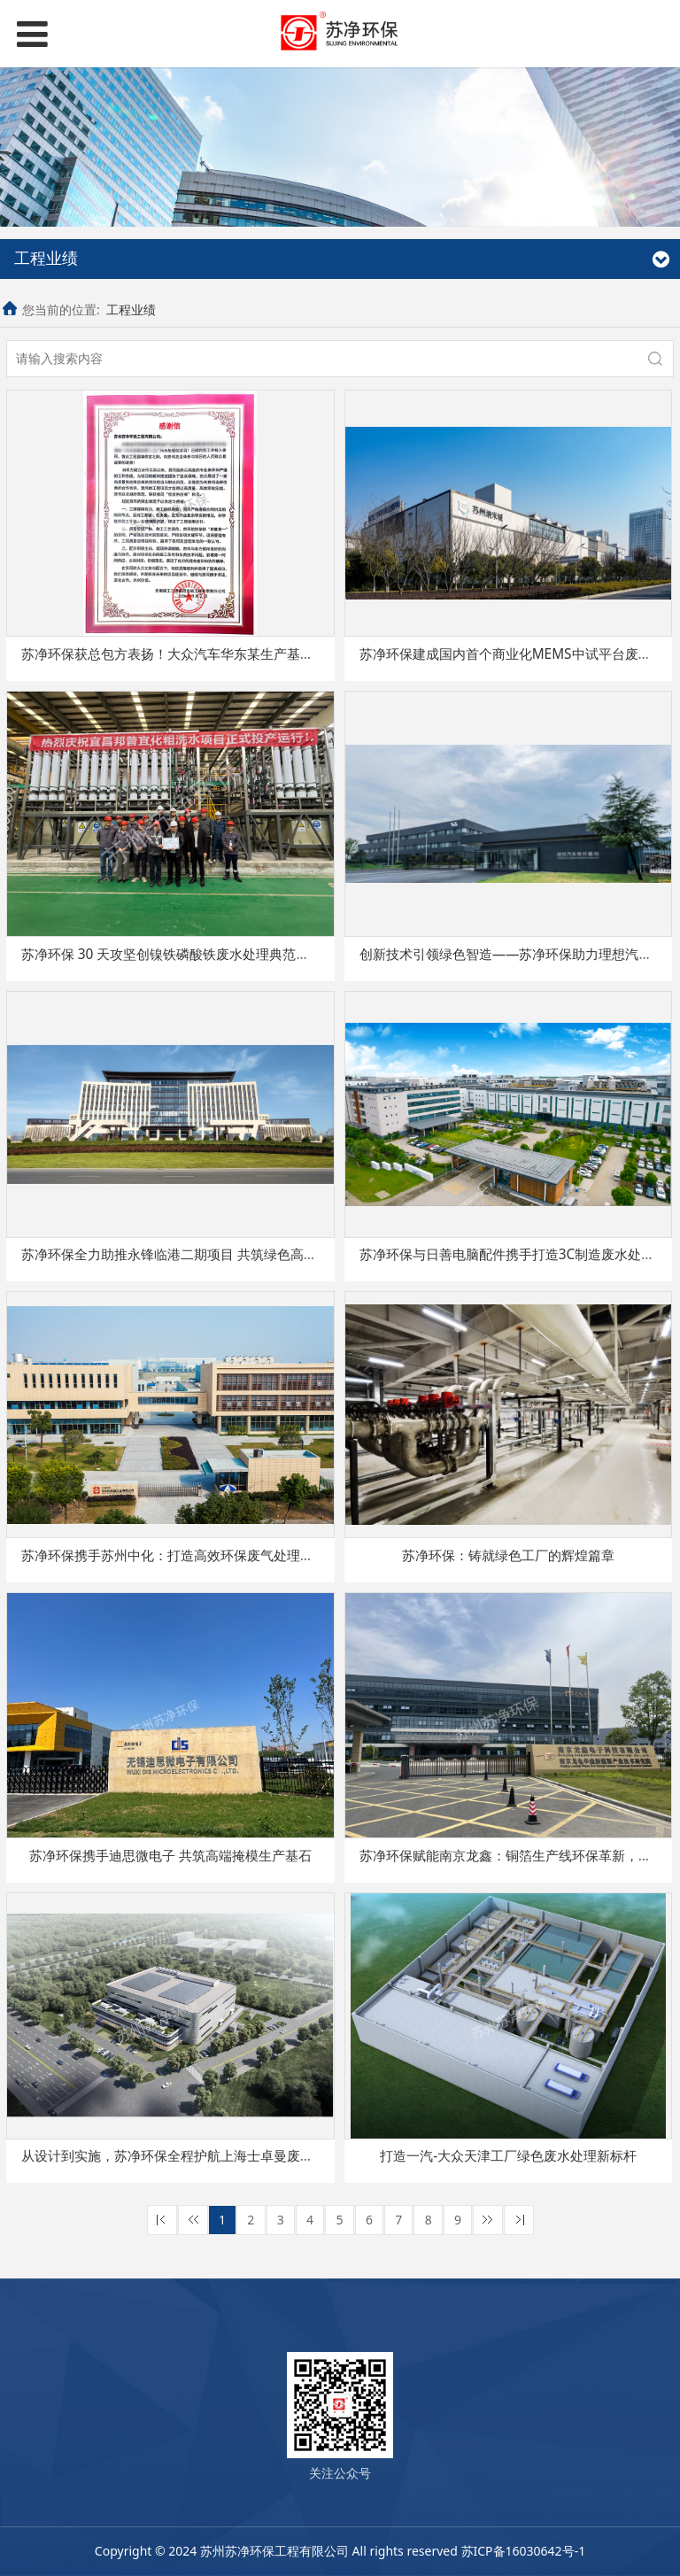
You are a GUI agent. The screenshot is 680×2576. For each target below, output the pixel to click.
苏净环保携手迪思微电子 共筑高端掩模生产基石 (170, 1855)
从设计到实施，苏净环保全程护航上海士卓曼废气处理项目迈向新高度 (227, 2156)
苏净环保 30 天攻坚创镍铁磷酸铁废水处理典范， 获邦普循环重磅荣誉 (227, 954)
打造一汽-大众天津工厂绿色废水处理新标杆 (508, 2156)
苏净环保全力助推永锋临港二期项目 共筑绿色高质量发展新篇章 (209, 1254)
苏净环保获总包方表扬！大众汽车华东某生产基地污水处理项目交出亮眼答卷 (247, 654)
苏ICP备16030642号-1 (523, 2550)
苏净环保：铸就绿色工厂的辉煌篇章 (508, 1555)
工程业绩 (131, 309)
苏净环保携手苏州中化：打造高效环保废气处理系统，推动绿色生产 (220, 1555)
